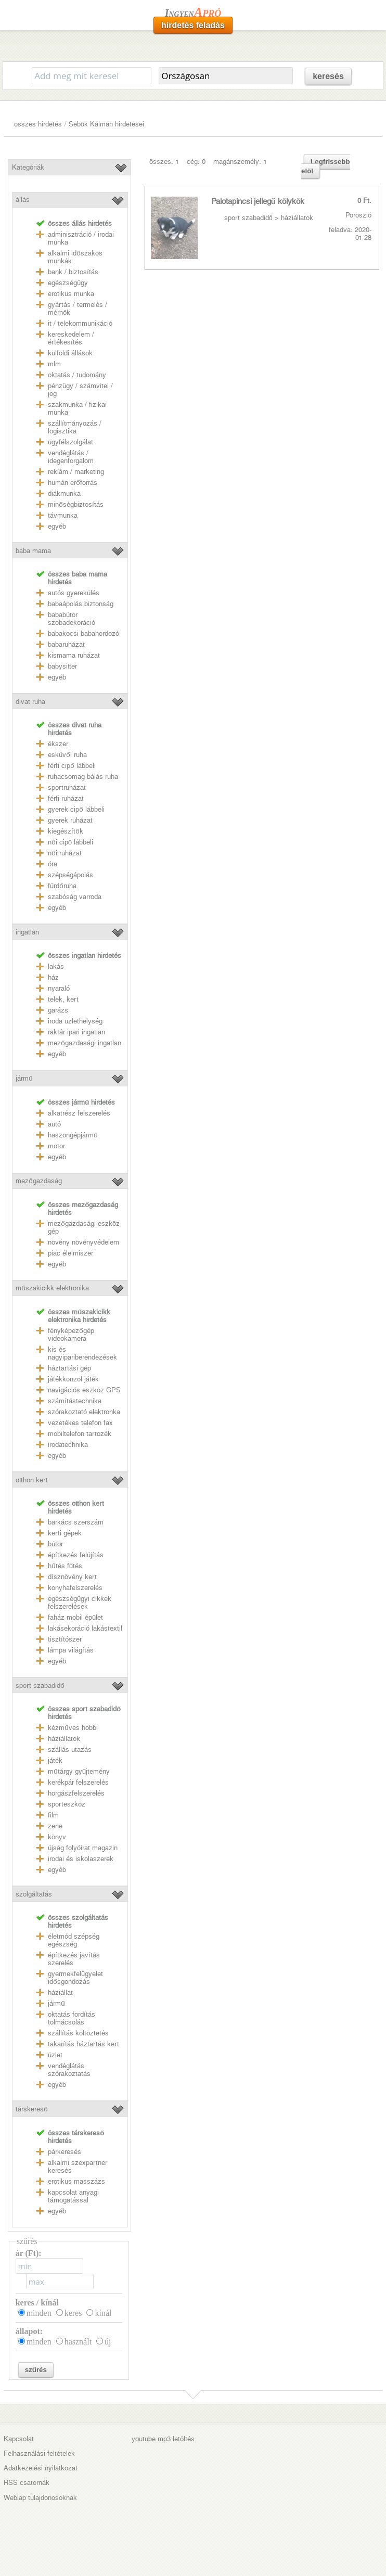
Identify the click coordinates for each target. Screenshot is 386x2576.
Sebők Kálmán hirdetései (106, 124)
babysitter (62, 666)
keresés (328, 76)
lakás (56, 966)
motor (56, 1146)
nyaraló (59, 988)
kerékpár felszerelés (78, 1782)
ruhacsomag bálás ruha (83, 776)
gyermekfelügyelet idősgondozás (75, 1977)
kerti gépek (65, 1533)
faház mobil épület (75, 1617)
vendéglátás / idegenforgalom (71, 457)
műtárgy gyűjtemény (79, 1771)
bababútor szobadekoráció (71, 618)
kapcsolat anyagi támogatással (73, 2196)
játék (55, 1760)
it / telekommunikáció (80, 323)
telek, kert (63, 999)
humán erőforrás (72, 482)
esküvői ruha (67, 755)
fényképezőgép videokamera (71, 1334)
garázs (58, 1010)
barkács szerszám (76, 1522)
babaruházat (66, 644)
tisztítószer (65, 1639)
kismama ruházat (74, 655)
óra (52, 864)
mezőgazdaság (38, 1181)
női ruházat (64, 853)
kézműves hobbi (72, 1728)
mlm (54, 364)
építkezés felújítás (76, 1555)
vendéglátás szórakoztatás (69, 2070)
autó (54, 1124)
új (108, 2341)
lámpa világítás (71, 1650)
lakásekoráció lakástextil (85, 1628)
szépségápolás (70, 875)
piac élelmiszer (70, 1253)
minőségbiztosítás (75, 504)
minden (39, 2313)
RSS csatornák (26, 2483)
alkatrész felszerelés (79, 1113)
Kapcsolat (19, 2439)
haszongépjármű (72, 1135)
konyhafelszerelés (75, 1588)
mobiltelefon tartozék (79, 1434)
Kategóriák (28, 167)
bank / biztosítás (73, 272)
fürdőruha (62, 886)
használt (78, 2341)
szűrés (36, 2370)
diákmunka (64, 493)
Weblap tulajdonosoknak (40, 2498)
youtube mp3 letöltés (163, 2439)
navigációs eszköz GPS (84, 1390)
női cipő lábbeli (70, 842)
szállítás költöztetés (78, 2033)
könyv (57, 1837)
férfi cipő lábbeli (71, 766)
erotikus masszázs (76, 2181)
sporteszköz (66, 1804)
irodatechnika (68, 1445)
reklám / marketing (76, 472)
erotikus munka (71, 294)
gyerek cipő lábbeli (76, 809)
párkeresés (64, 2152)
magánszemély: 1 (240, 161)
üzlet (55, 2055)
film (53, 1815)
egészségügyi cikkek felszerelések (79, 1602)
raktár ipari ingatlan (76, 1032)
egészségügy (68, 283)
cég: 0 (196, 161)
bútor (55, 1544)
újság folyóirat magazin (83, 1848)
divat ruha (30, 702)
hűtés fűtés (65, 1566)
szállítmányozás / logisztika (74, 427)
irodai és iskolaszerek (80, 1859)
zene (55, 1826)
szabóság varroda (74, 897)
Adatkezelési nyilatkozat (41, 2468)
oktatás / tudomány (77, 375)
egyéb (57, 526)
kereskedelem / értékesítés (71, 338)
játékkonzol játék (73, 1379)
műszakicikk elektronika (52, 1288)
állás (23, 199)
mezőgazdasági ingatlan (84, 1043)
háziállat (60, 1992)
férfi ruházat (66, 798)
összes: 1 (164, 161)
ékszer (58, 744)
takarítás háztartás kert (83, 2044)
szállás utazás (70, 1749)
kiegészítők (65, 831)
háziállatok (64, 1738)
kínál (103, 2313)
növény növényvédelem (83, 1242)
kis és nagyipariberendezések (82, 1353)
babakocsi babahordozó (83, 633)
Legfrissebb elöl (325, 166)
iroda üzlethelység (75, 1021)
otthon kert (32, 1480)
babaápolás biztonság (80, 604)
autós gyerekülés (73, 593)
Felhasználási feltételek (39, 2453)
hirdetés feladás (193, 25)
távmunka (63, 515)
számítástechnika (74, 1401)
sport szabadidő (40, 1685)
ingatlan (27, 932)
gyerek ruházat (70, 820)
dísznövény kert (72, 1577)
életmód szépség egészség (73, 1940)
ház (53, 977)
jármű (24, 1078)
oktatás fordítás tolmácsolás (71, 2018)
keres (73, 2313)
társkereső (31, 2109)
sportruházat (67, 787)
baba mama (33, 551)
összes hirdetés (38, 124)
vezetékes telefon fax (80, 1423)
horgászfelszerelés (76, 1793)
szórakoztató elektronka (84, 1412)
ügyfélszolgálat (70, 442)
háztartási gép (69, 1368)
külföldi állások (70, 353)
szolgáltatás (34, 1894)
